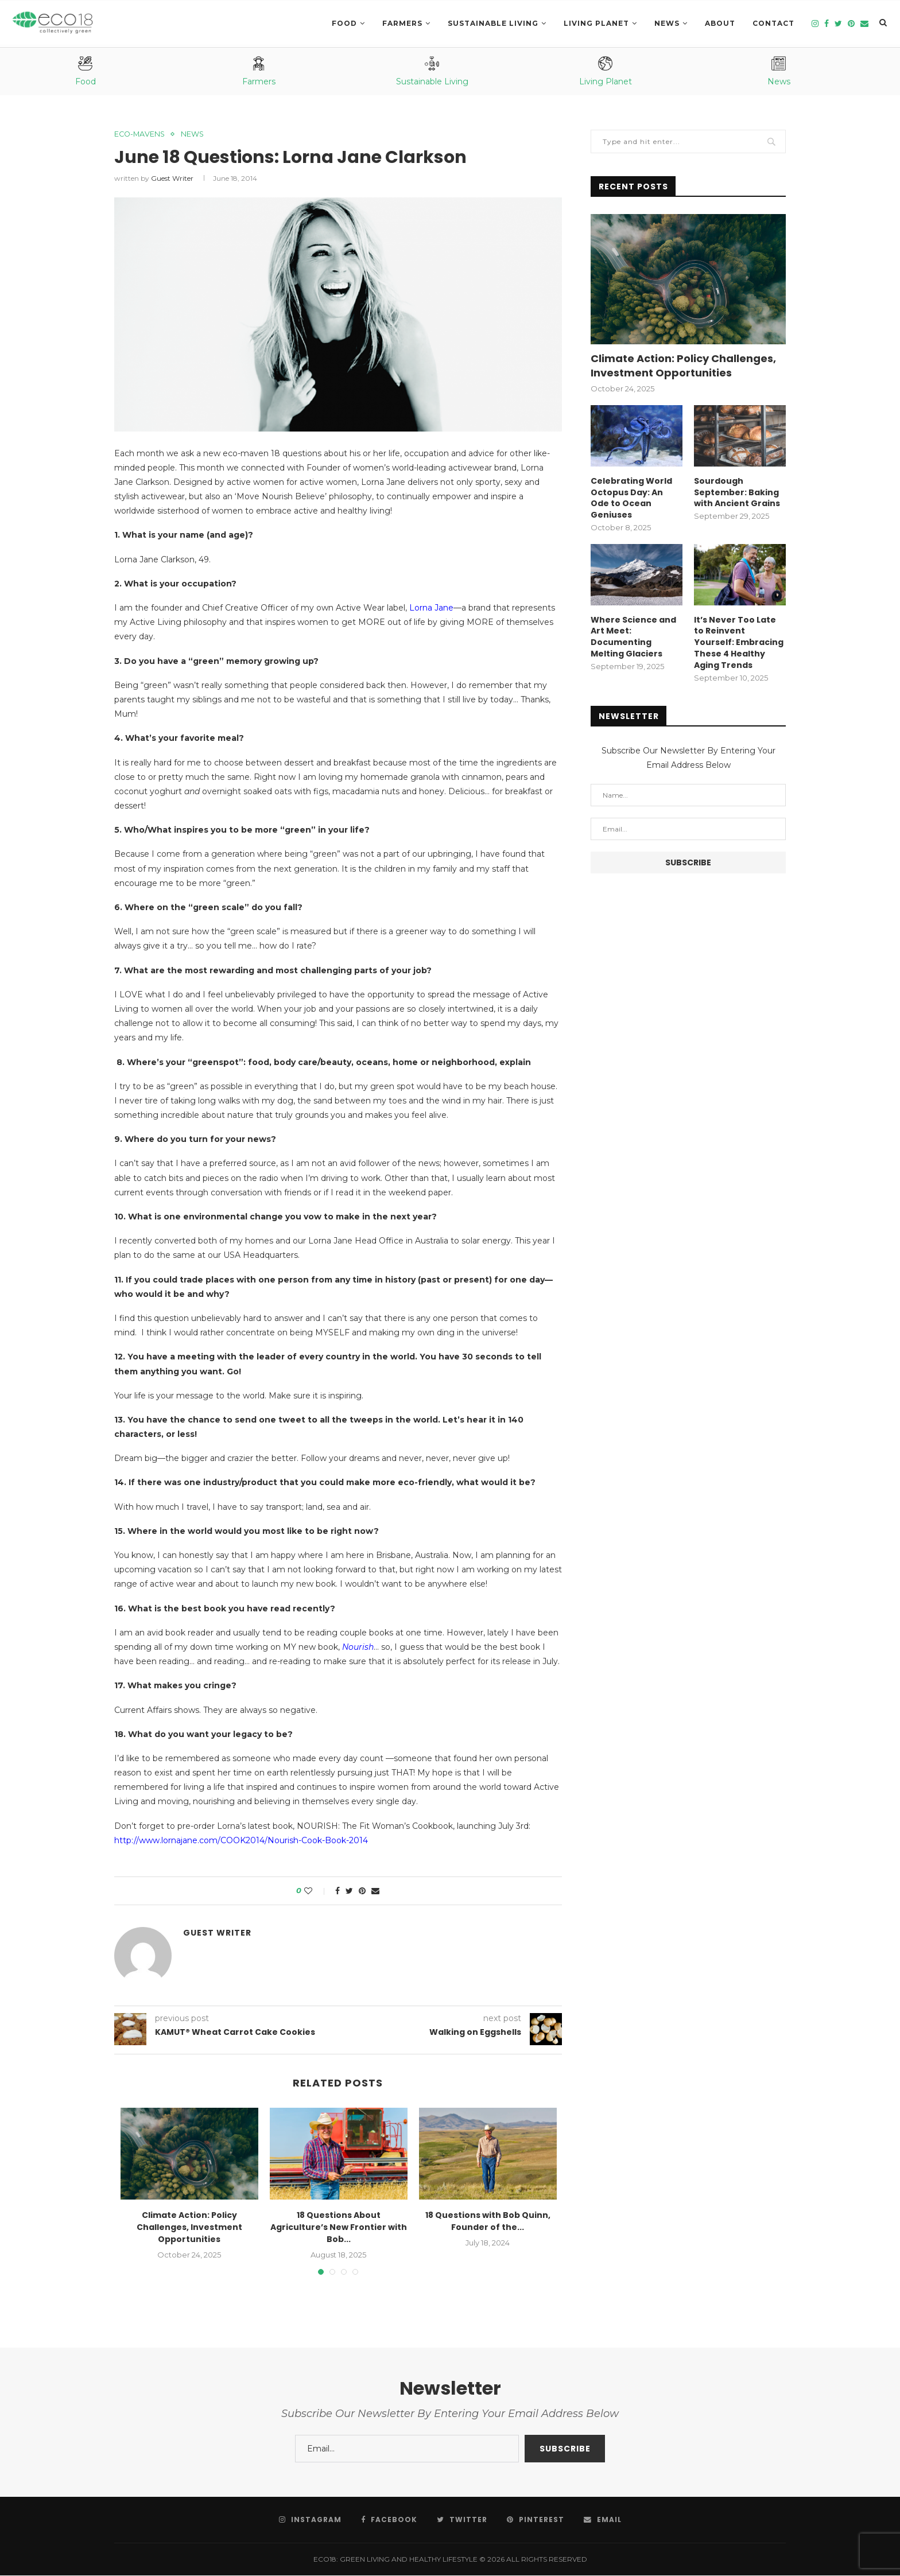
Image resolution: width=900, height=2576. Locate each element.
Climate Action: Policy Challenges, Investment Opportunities (189, 2227)
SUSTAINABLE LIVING (493, 23)
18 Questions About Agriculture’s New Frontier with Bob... (338, 2227)
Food (344, 23)
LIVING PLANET (596, 23)
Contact (773, 23)
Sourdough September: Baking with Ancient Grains (737, 492)
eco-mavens (140, 134)
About (720, 23)
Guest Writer (172, 178)
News (667, 23)
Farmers (402, 23)
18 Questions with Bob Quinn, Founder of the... (487, 2221)
